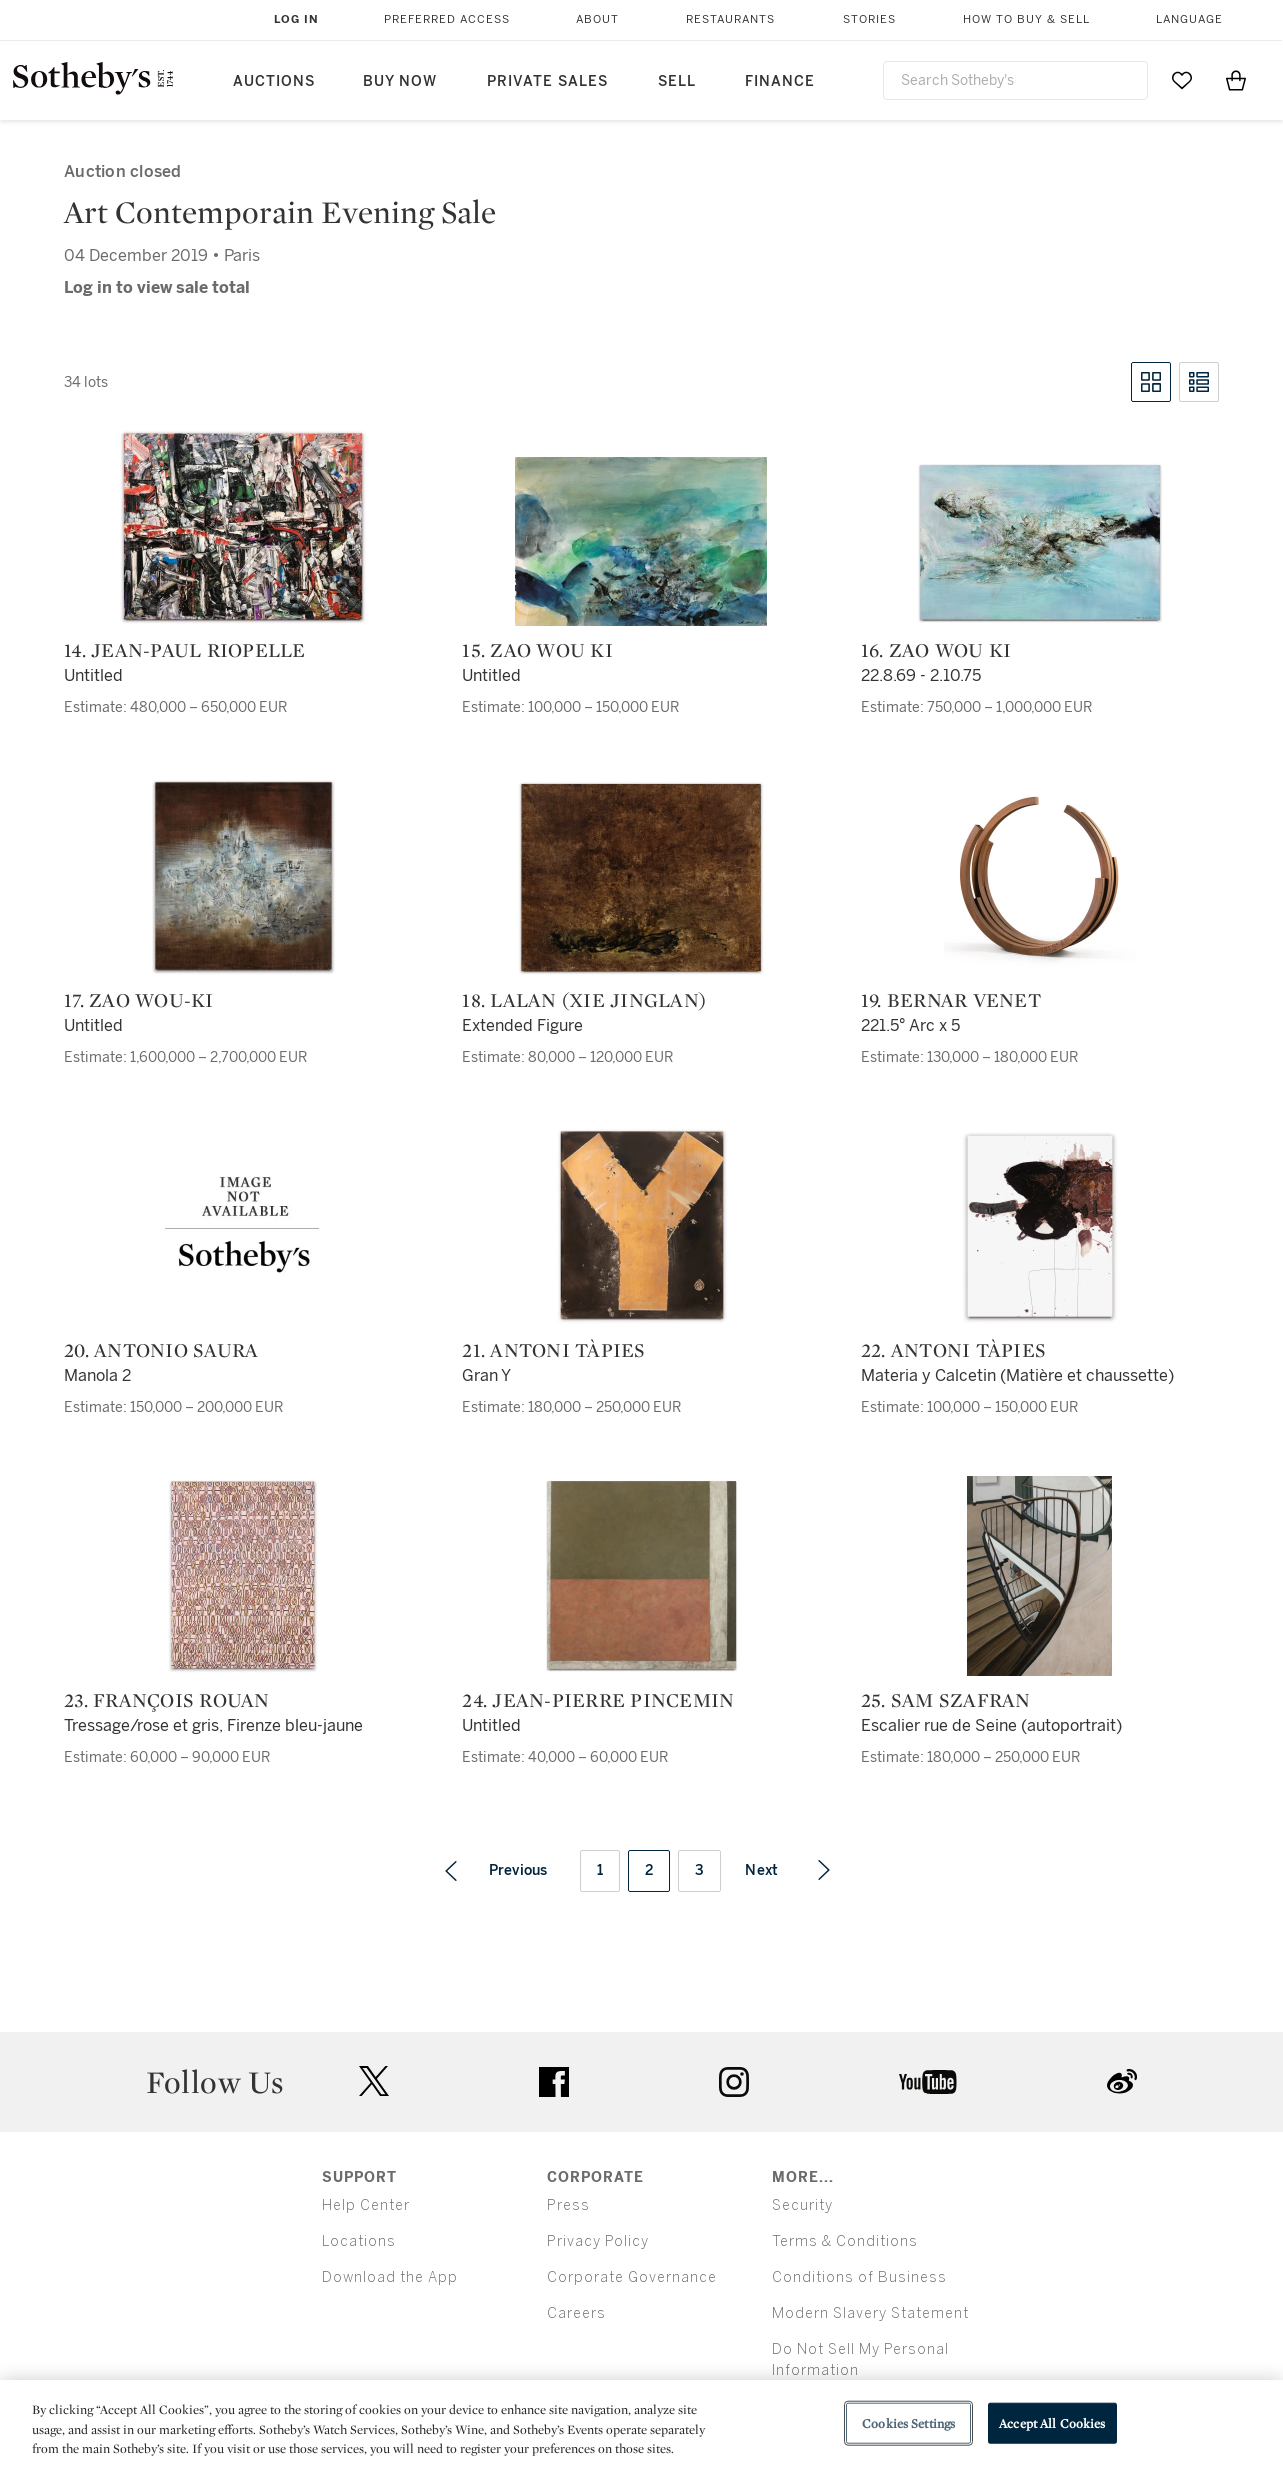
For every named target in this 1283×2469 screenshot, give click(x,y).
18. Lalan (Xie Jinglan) (584, 1000)
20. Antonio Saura (161, 1350)
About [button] (597, 19)
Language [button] (1189, 19)
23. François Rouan (167, 1700)
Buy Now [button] (400, 81)
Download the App (390, 2277)
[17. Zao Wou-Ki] (243, 876)
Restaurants (730, 19)
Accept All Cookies (1052, 2422)
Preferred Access (447, 19)
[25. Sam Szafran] (1039, 1576)
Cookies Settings (908, 2422)
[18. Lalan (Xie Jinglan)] (641, 877)
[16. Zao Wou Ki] (1040, 542)
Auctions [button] (274, 81)
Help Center (366, 2205)
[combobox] (1016, 80)
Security (802, 2205)
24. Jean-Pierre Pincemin (598, 1700)
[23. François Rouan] (243, 1576)
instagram (734, 2082)
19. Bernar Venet (951, 1000)
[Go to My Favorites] (1182, 80)
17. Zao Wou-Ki (139, 1000)
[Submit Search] (1125, 80)
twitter (374, 2081)
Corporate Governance (632, 2277)
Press (568, 2205)
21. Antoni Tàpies (553, 1350)
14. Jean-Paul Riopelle (185, 650)
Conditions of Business (859, 2277)
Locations (359, 2241)
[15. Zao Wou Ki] (641, 541)
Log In (296, 19)
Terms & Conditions (845, 2241)
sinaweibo (1122, 2081)
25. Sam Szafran (946, 1700)
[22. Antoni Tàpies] (1040, 1226)
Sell (677, 81)
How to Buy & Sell (1026, 19)
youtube (928, 2082)
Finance (780, 81)
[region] (641, 2424)
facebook (554, 2082)
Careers (576, 2313)
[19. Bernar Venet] (1040, 876)
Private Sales (547, 81)
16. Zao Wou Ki (936, 650)
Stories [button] (869, 19)
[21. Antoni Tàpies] (641, 1226)
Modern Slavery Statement (870, 2313)
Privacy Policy (598, 2241)
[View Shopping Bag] (1236, 80)
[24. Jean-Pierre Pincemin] (641, 1576)
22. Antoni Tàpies (953, 1350)
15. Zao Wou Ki (537, 650)
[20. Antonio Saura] (243, 1226)
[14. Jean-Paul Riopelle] (243, 526)
